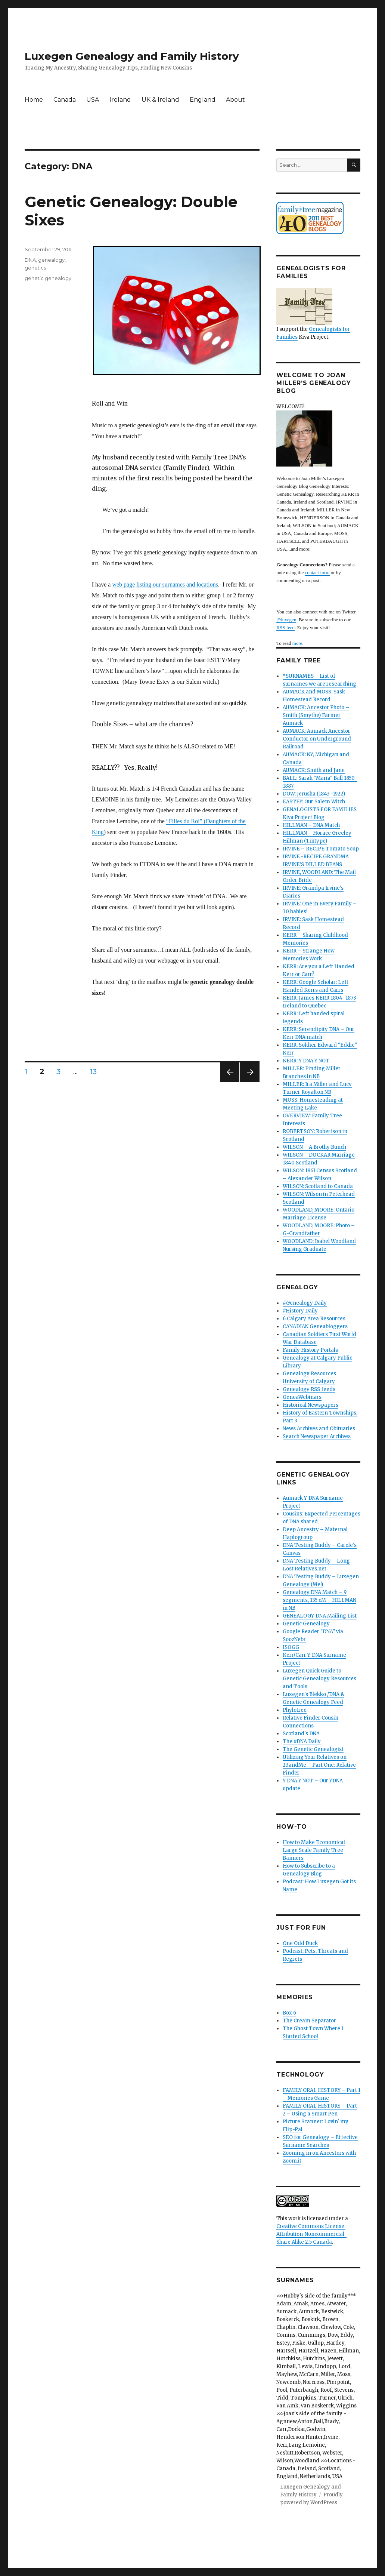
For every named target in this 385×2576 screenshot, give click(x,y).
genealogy (51, 260)
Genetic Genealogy (306, 1624)
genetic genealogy (48, 278)
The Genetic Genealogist (313, 1749)
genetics (35, 268)
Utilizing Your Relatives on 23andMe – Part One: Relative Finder (319, 1765)
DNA (30, 260)
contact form (317, 572)
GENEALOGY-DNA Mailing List (320, 1616)
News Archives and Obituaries (319, 1428)
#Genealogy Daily (305, 1303)
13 (96, 1071)
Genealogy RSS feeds (309, 1389)
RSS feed (285, 627)
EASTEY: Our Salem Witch (314, 801)
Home (34, 99)
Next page (250, 1081)
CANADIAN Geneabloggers (315, 1326)
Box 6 (289, 2013)
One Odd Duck (300, 1943)
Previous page (229, 1081)
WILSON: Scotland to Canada (318, 1186)
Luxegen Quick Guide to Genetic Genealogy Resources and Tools (319, 1679)
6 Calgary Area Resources (314, 1318)
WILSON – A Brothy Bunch (314, 1147)
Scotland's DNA (301, 1733)
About (235, 99)
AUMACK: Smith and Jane (314, 770)
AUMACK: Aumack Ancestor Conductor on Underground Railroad (317, 739)
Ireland (120, 99)
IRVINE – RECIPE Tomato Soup (321, 849)
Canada (64, 99)
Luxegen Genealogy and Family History (132, 56)
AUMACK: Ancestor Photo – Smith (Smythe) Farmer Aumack (316, 715)
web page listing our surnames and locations (165, 584)
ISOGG (291, 1647)
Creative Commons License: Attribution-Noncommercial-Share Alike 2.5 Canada (311, 2234)
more (297, 643)
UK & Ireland (160, 99)
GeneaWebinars (302, 1397)
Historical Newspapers (310, 1405)
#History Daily (300, 1311)
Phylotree (295, 1710)
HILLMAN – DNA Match (311, 825)
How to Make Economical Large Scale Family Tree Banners (314, 1850)
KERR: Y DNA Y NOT (306, 1061)
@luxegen (286, 619)
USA (92, 99)
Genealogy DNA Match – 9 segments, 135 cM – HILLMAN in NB (319, 1600)
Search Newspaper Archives (317, 1436)
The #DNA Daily (302, 1741)
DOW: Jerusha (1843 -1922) (314, 794)
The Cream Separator (309, 2021)
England (202, 99)
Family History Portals (310, 1350)
